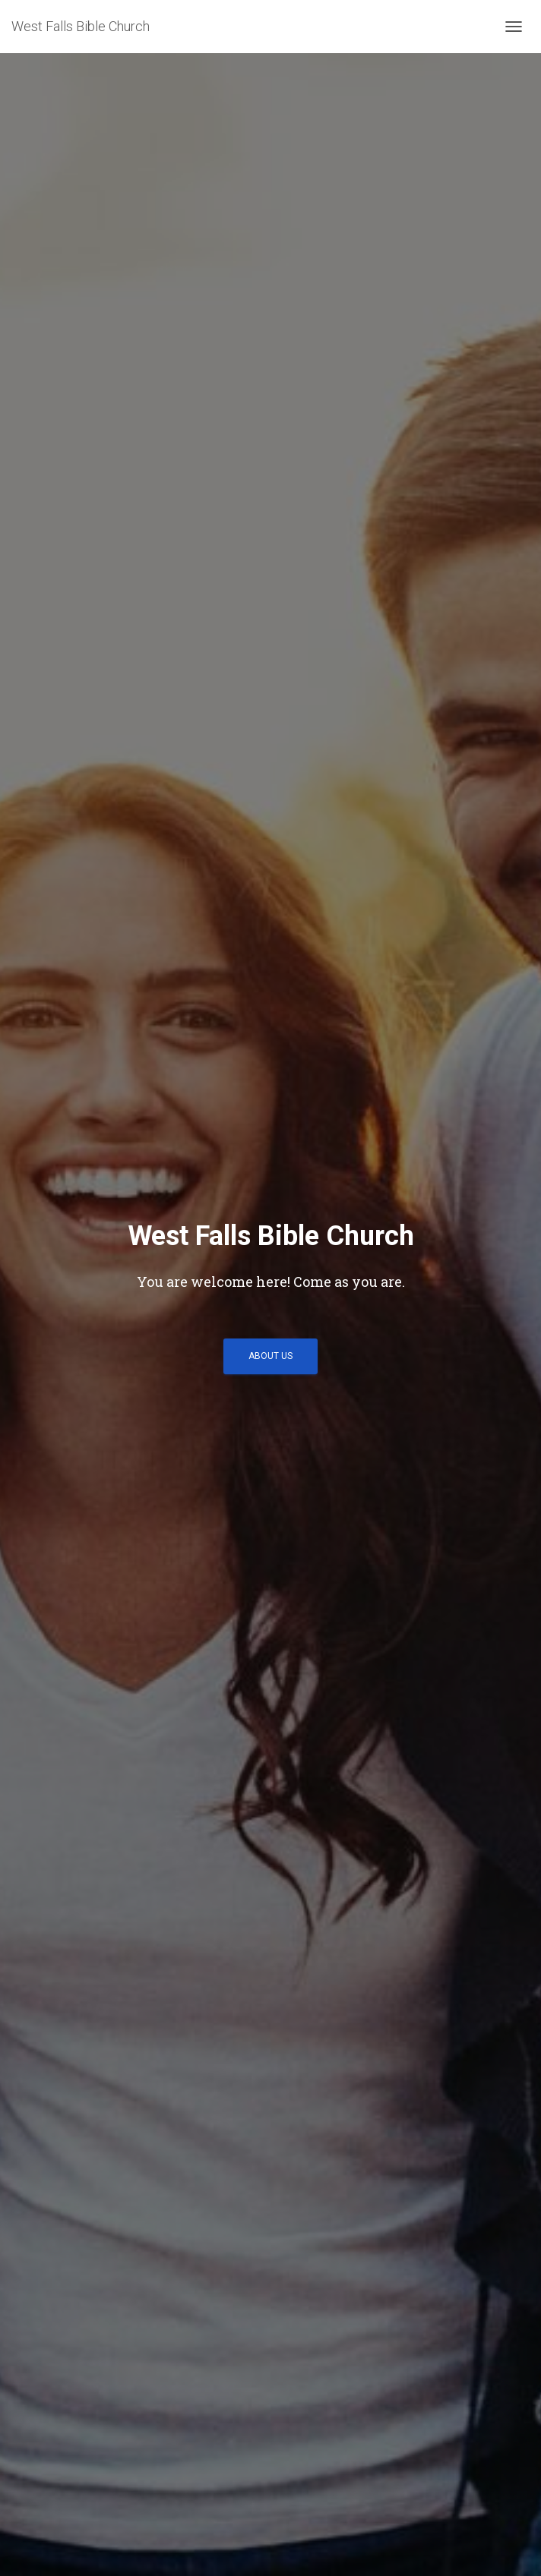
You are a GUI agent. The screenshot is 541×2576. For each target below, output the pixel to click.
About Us (270, 1356)
